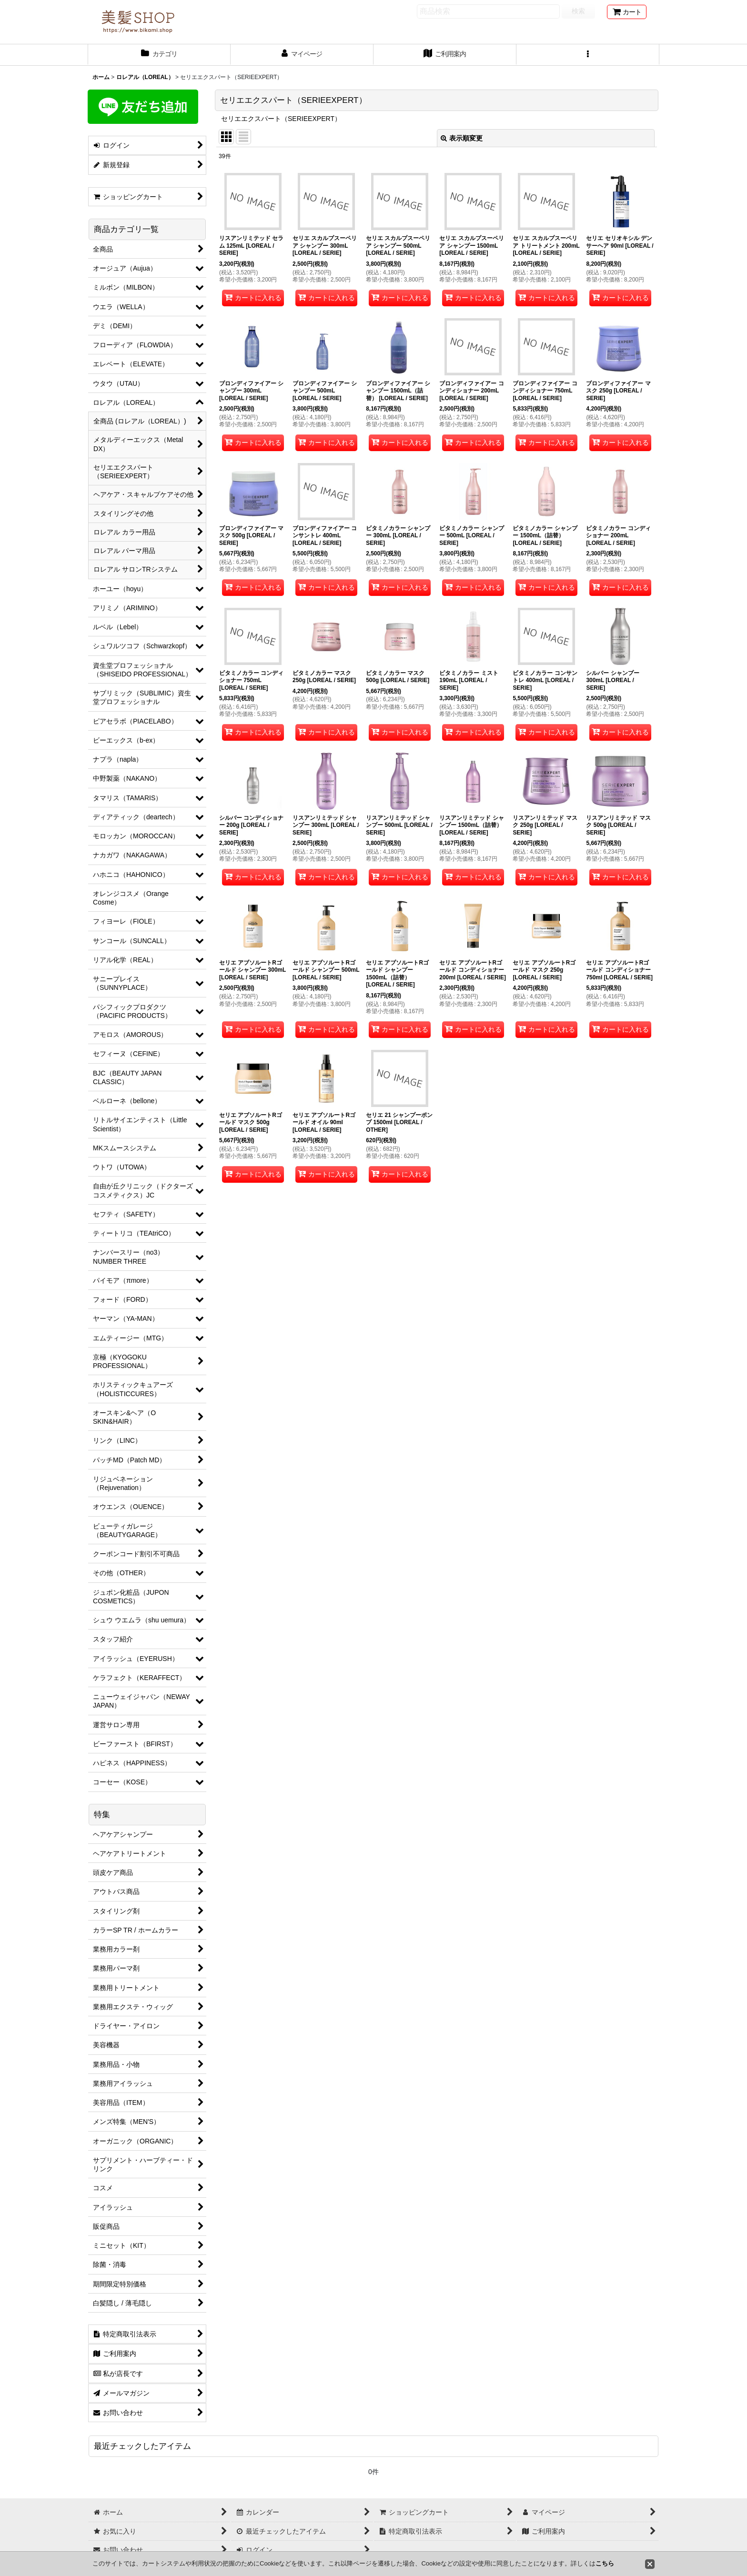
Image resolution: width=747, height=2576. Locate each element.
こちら (605, 2563)
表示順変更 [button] (462, 138)
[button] (587, 54)
